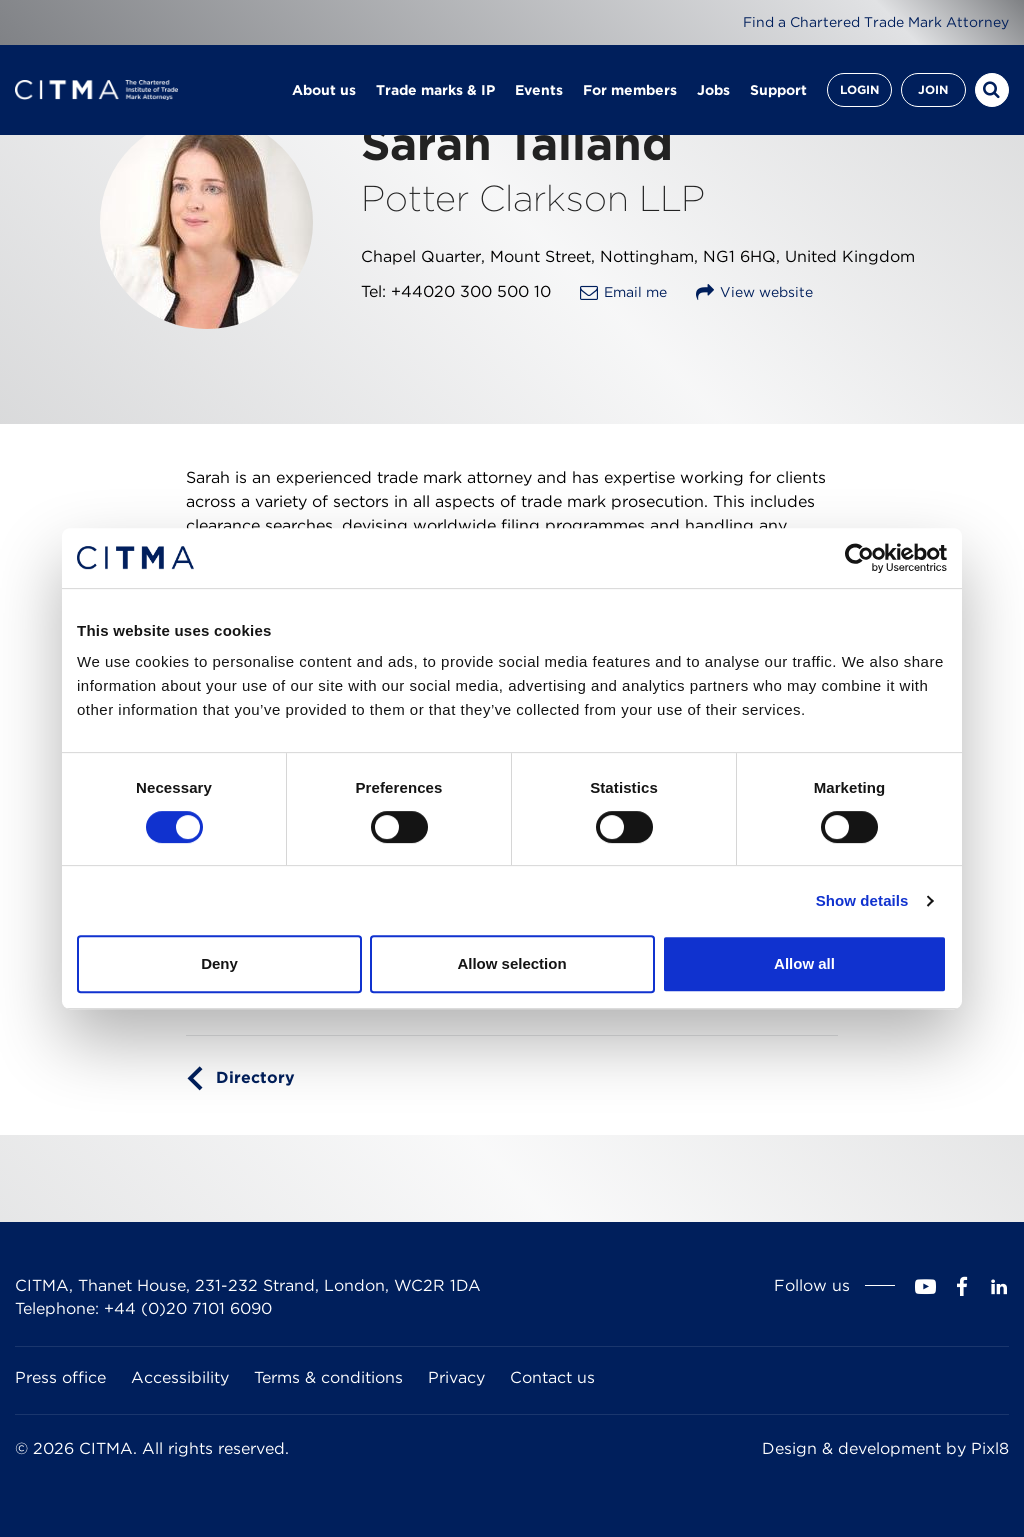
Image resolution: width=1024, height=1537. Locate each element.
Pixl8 (990, 1448)
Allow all (804, 963)
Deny (219, 963)
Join (933, 89)
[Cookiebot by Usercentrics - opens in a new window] (859, 558)
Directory (255, 1077)
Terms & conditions (328, 1377)
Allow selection (511, 963)
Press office (60, 1377)
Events (539, 90)
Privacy (456, 1377)
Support (778, 90)
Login (859, 89)
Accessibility (180, 1377)
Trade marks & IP (435, 90)
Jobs (713, 90)
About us (324, 90)
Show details (862, 900)
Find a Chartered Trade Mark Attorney (876, 22)
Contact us (552, 1377)
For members (630, 90)
